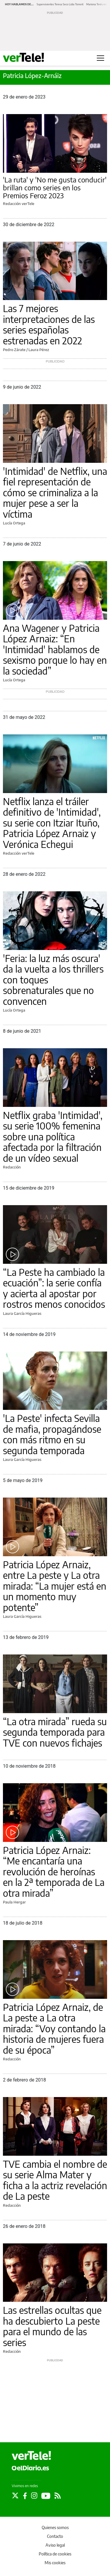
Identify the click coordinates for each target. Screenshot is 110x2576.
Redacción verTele (18, 203)
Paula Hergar (14, 1902)
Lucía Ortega (14, 523)
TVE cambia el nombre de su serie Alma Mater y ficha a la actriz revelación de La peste (55, 2180)
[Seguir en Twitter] (15, 2495)
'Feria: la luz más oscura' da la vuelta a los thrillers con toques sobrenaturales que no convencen (53, 979)
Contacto (55, 2536)
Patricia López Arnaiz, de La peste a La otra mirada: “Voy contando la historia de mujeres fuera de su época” (54, 2028)
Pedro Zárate (14, 349)
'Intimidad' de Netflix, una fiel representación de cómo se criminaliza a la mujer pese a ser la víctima (55, 492)
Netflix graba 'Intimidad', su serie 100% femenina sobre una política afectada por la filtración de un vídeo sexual (52, 1136)
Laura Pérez (38, 349)
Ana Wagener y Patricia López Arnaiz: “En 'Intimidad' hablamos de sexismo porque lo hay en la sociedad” (55, 649)
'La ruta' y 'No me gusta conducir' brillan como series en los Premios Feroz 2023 (54, 188)
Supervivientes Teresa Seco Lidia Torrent (60, 4)
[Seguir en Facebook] (25, 2495)
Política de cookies (55, 2553)
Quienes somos (55, 2527)
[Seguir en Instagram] (34, 2495)
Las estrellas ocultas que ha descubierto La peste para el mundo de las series (52, 2326)
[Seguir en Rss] (58, 2495)
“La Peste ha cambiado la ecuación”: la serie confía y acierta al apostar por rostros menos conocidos (54, 1288)
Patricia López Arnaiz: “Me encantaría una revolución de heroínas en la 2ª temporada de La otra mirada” (53, 1871)
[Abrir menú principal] (100, 58)
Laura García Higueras (22, 1313)
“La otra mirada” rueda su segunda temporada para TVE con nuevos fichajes (55, 1732)
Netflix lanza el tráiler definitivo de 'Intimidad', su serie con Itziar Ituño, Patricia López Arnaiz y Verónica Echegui (52, 822)
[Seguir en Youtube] (45, 2495)
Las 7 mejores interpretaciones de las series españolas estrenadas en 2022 (49, 324)
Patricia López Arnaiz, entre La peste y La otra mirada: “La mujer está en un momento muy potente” (54, 1586)
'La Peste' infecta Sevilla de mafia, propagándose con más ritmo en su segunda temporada (52, 1434)
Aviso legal (55, 2545)
